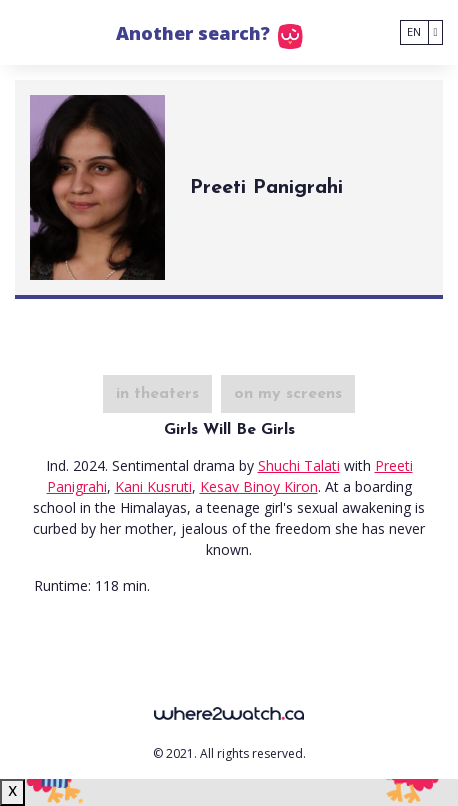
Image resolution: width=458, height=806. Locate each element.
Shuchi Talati (299, 465)
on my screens (288, 394)
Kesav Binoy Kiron (259, 486)
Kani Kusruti (153, 486)
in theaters (157, 394)
